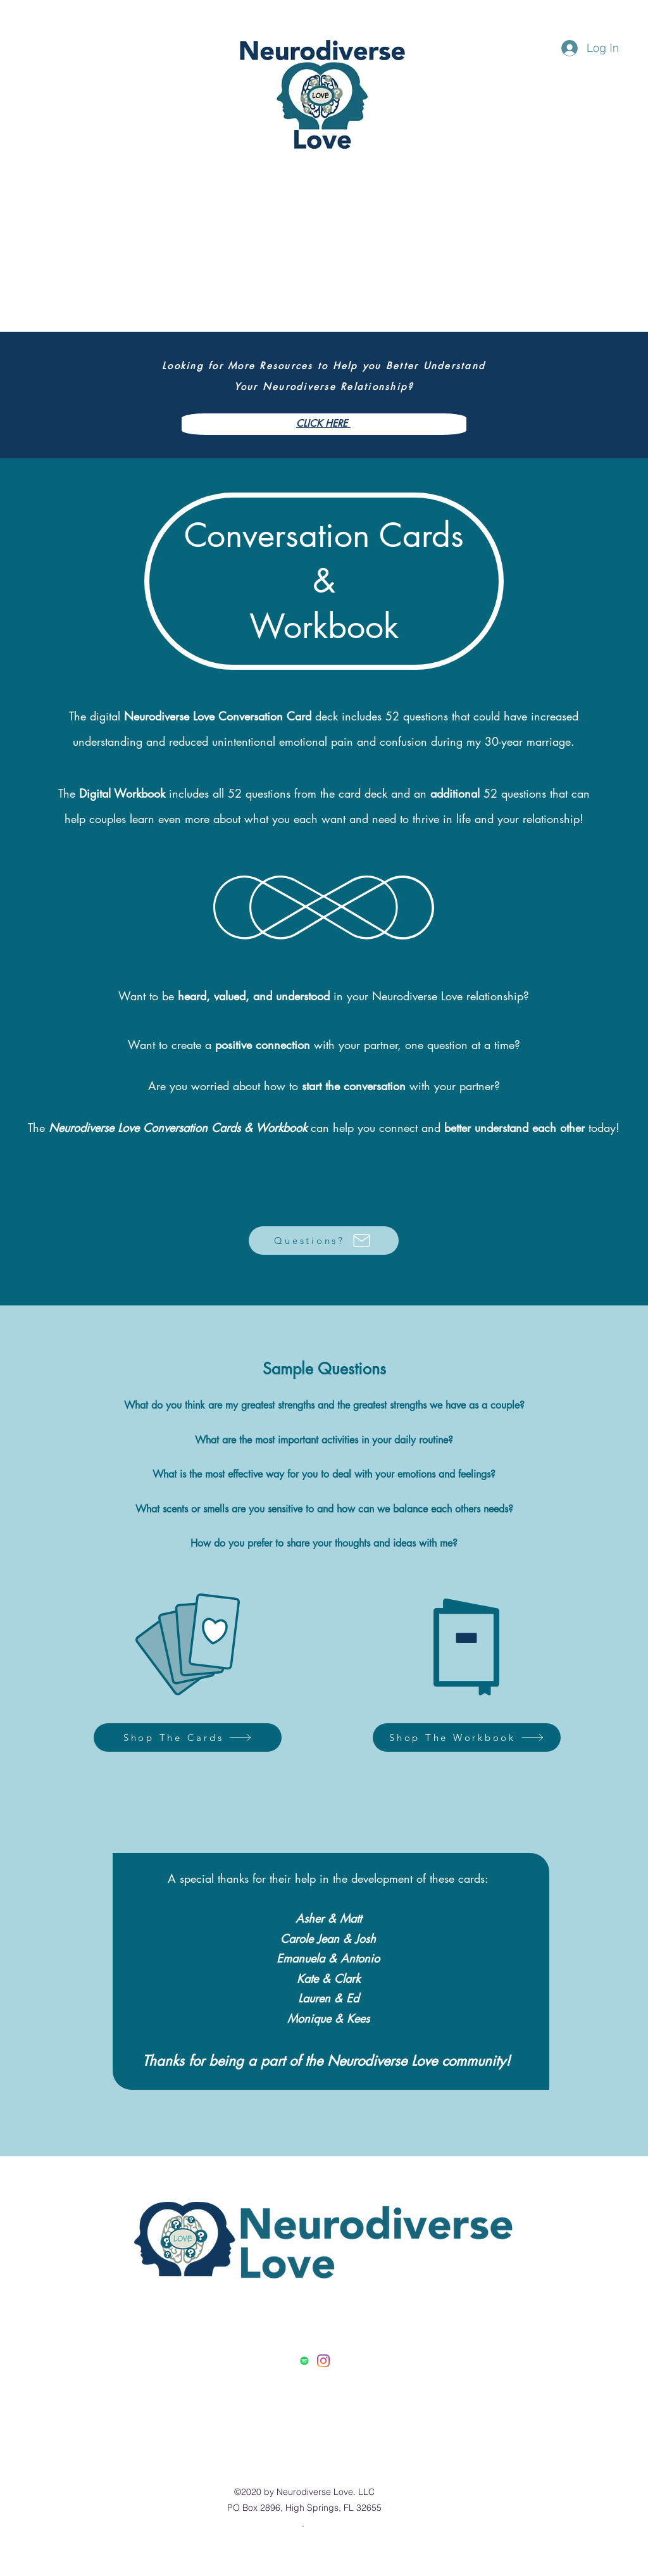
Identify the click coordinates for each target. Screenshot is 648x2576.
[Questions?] (324, 1240)
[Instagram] (323, 2360)
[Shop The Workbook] (467, 1737)
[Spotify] (304, 2360)
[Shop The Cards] (188, 1737)
